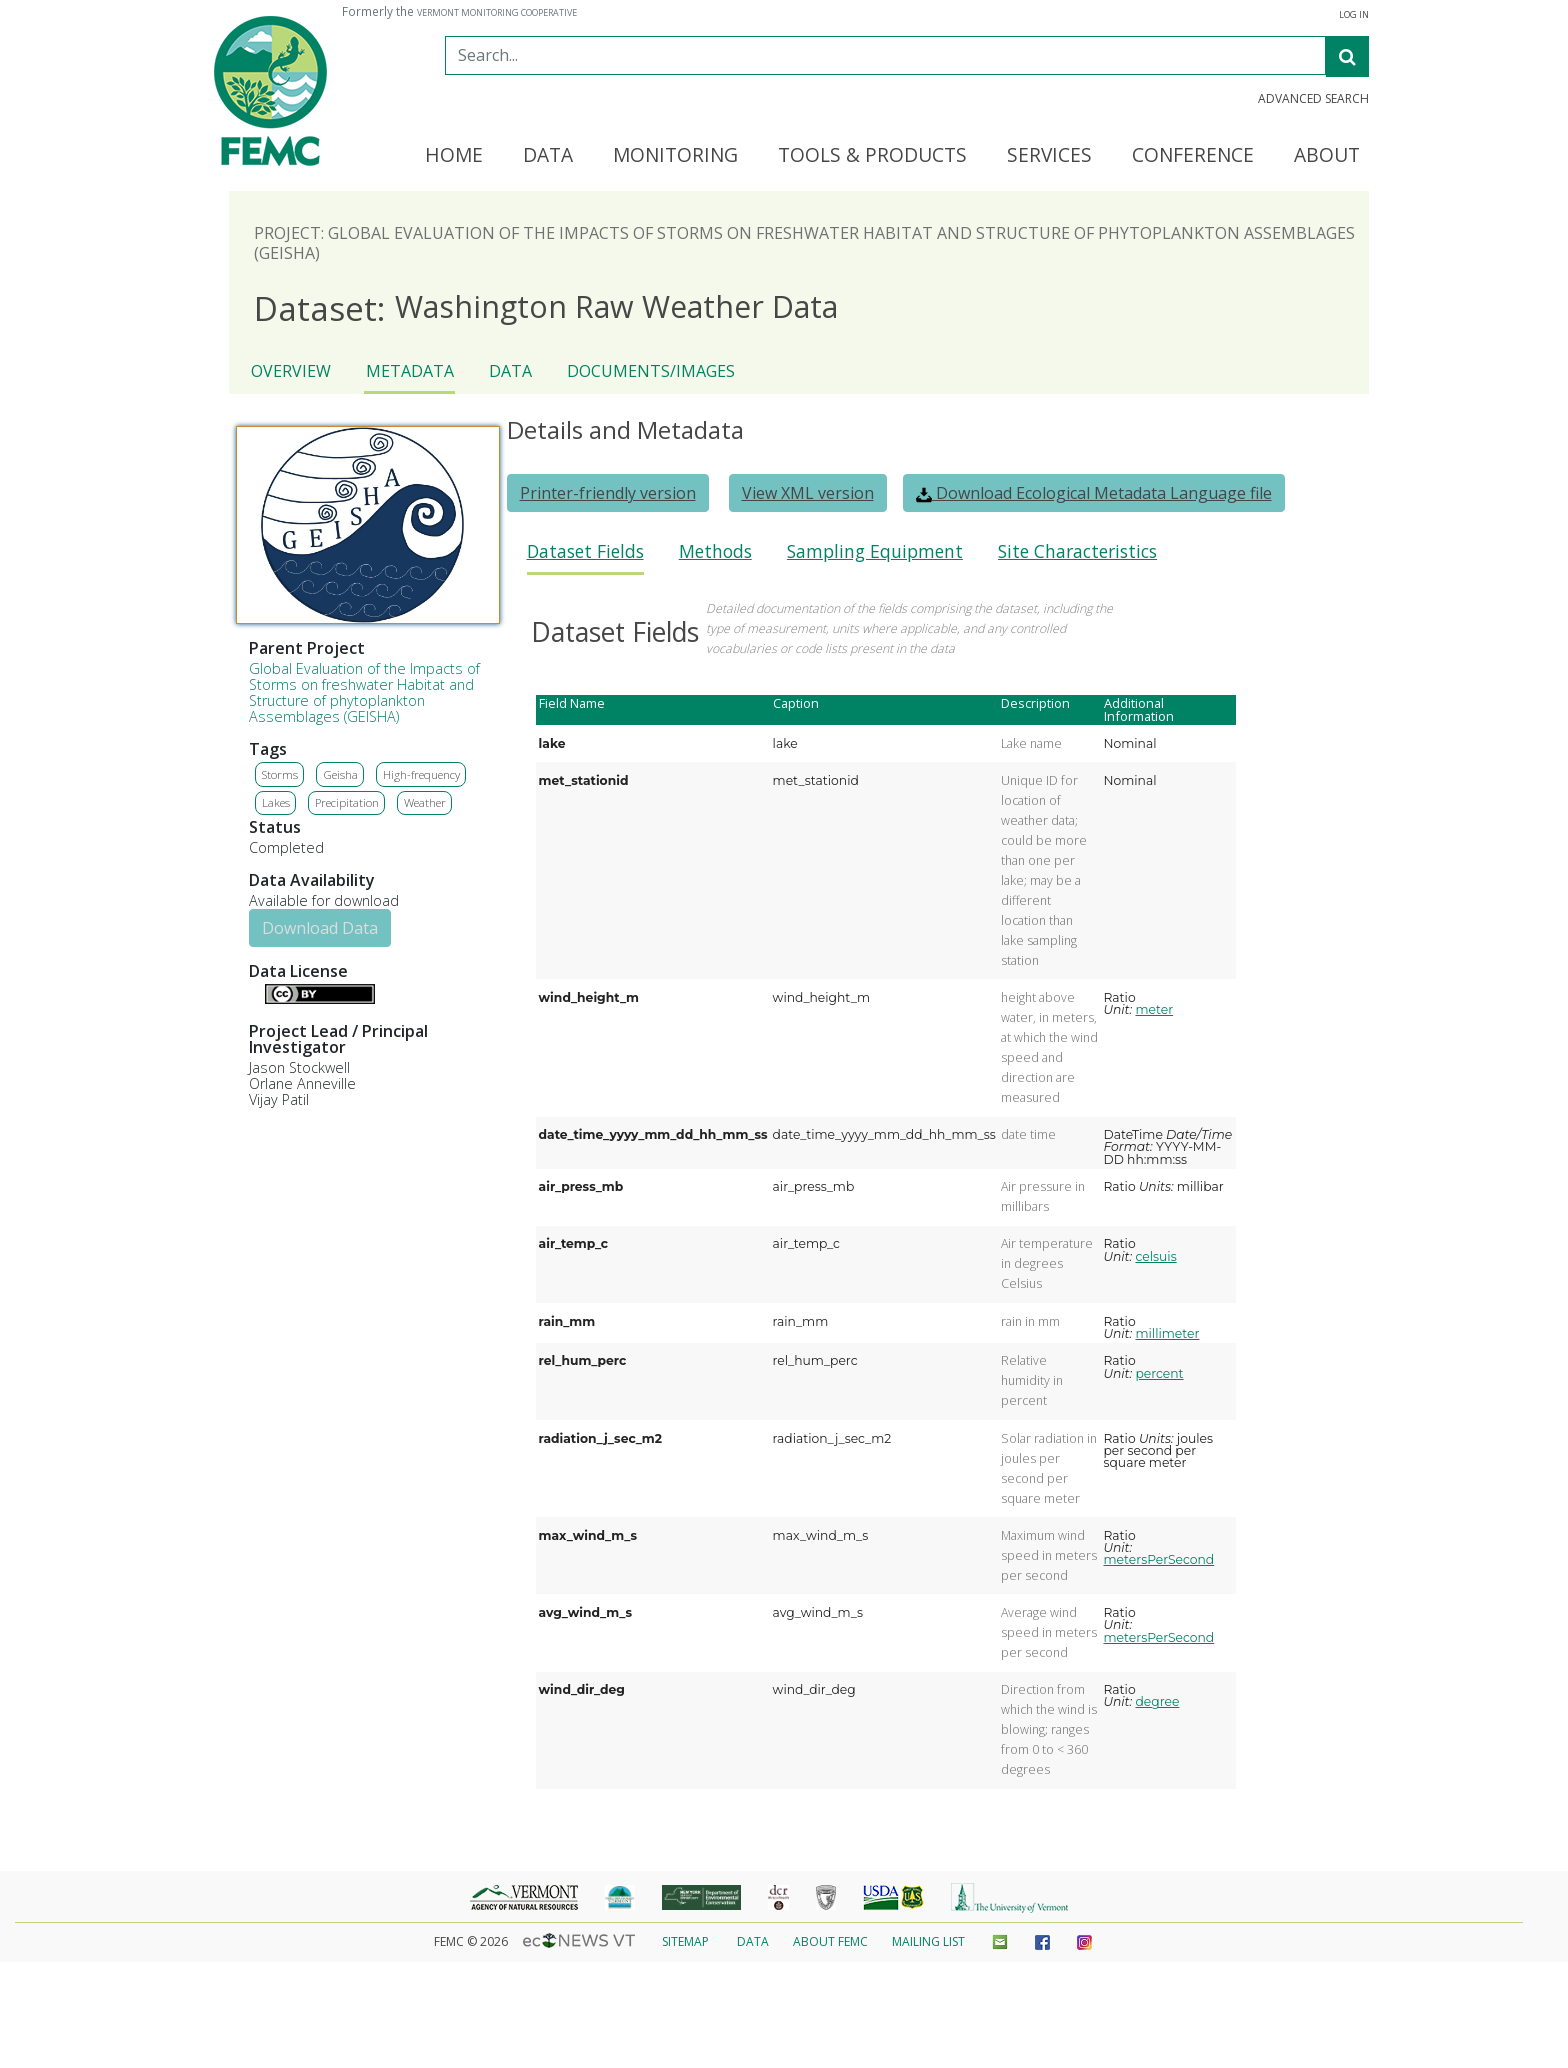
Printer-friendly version (608, 493)
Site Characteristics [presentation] (1077, 551)
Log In (1354, 15)
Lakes (276, 802)
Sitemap (685, 1941)
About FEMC (830, 1941)
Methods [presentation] (715, 551)
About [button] (1327, 156)
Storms (280, 774)
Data (510, 371)
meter (1154, 1009)
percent (1159, 1373)
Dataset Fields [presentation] (585, 551)
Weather (425, 802)
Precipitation (347, 802)
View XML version (808, 493)
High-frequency (421, 774)
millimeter (1167, 1333)
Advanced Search (1313, 99)
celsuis (1155, 1256)
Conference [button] (1193, 156)
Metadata (410, 371)
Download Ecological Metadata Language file (1094, 493)
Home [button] (454, 156)
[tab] (585, 557)
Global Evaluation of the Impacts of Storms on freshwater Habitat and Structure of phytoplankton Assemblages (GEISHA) (364, 692)
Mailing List (928, 1941)
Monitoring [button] (675, 156)
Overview (291, 371)
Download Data (320, 928)
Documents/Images (651, 371)
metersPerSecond (1159, 1559)
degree (1157, 1701)
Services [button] (1049, 156)
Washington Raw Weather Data (546, 307)
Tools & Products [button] (872, 156)
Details (257, 992)
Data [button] (548, 156)
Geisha (340, 774)
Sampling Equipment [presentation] (875, 551)
